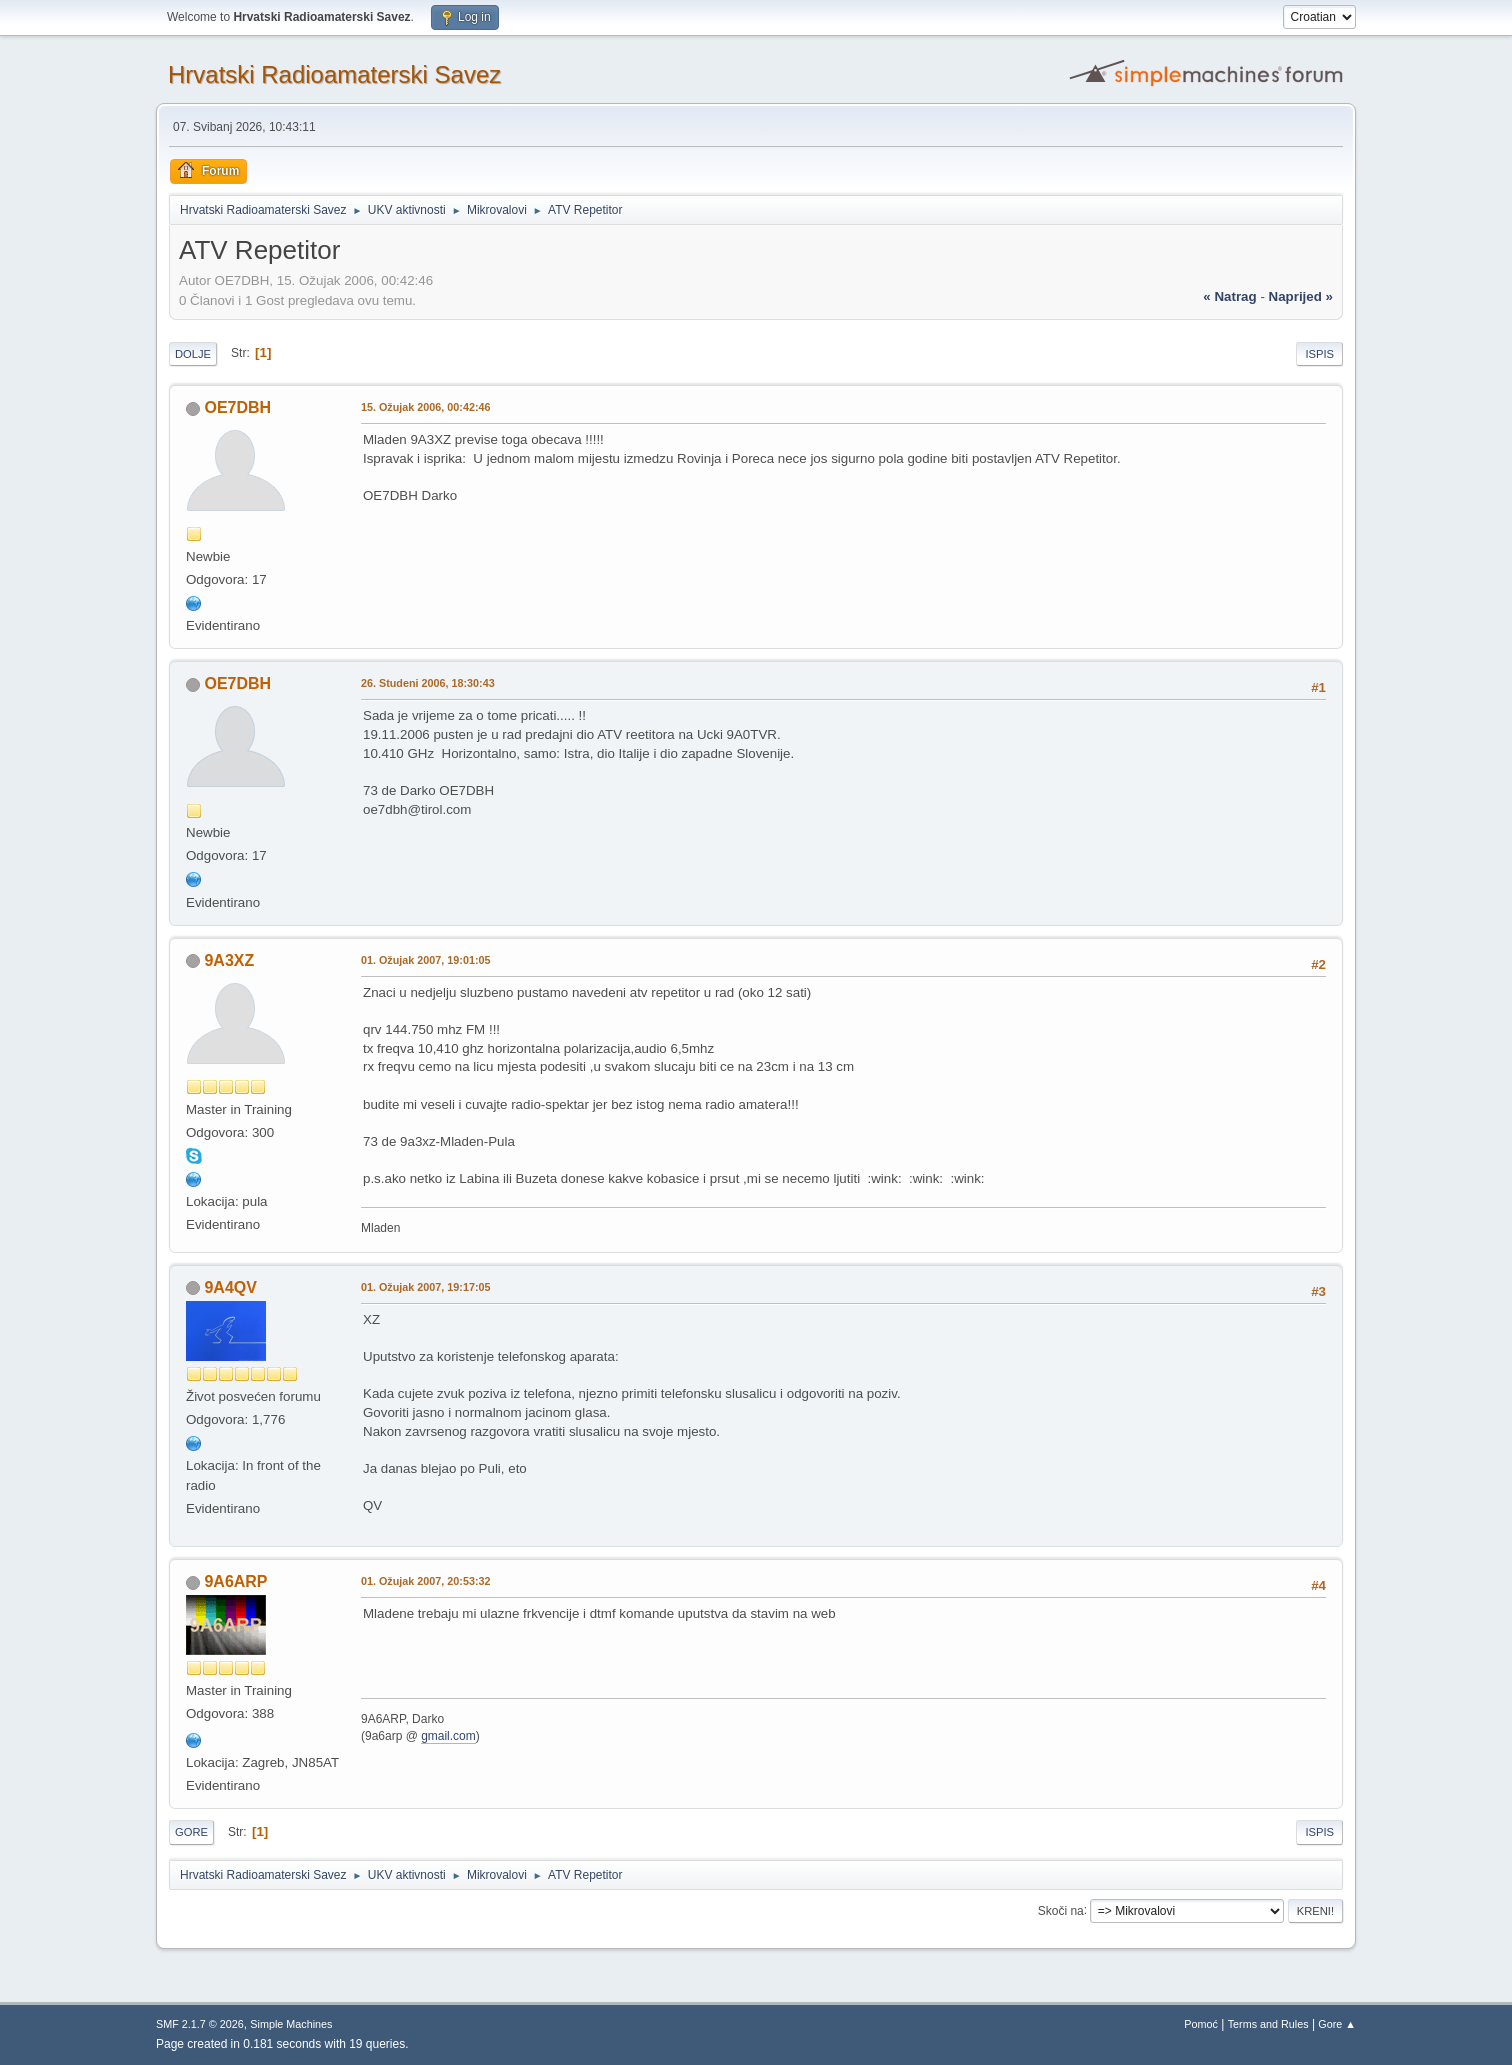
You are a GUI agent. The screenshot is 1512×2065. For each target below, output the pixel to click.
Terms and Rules (1268, 2024)
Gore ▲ (1337, 2024)
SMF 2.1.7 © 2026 (200, 2024)
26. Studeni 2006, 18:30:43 (428, 683)
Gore (191, 1832)
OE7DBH (237, 407)
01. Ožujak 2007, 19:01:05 (425, 960)
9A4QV (230, 1287)
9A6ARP (235, 1581)
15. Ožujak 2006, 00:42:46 (425, 407)
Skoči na (1061, 1910)
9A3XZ (229, 960)
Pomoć (1201, 2024)
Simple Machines (291, 2024)
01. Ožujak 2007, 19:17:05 (425, 1287)
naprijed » (1301, 296)
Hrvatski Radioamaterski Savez (334, 74)
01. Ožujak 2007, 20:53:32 (425, 1581)
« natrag (1229, 296)
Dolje (193, 354)
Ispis (1319, 354)
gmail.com (448, 1736)
